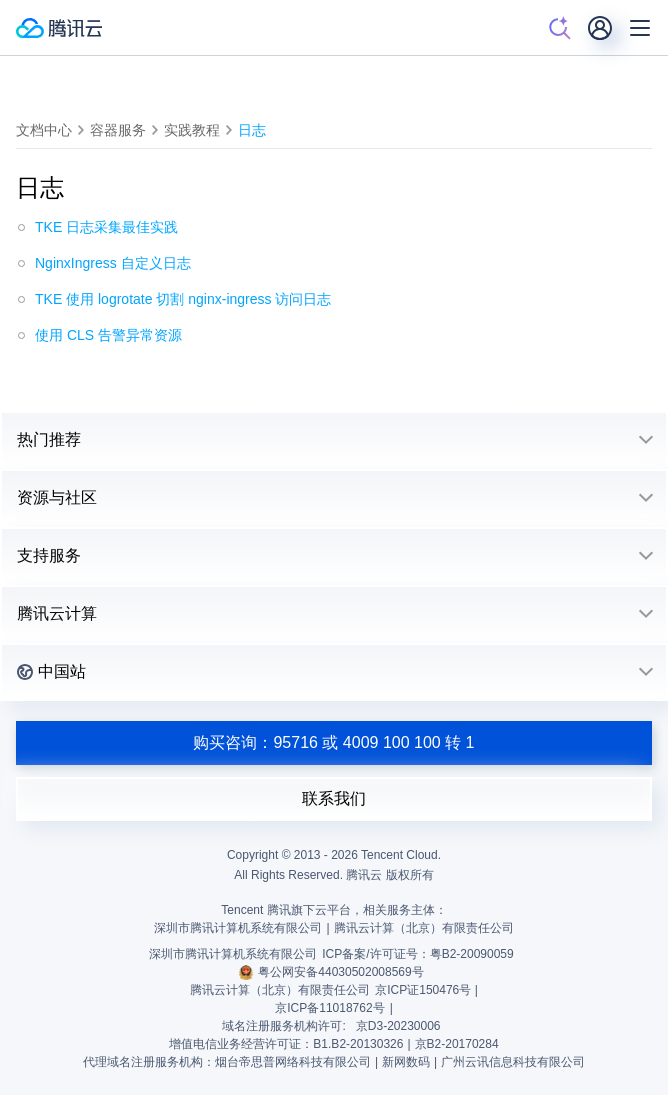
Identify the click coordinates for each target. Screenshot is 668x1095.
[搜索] (560, 28)
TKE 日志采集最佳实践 (106, 227)
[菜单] (640, 28)
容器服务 (118, 130)
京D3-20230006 (398, 1026)
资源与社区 (57, 497)
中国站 (51, 671)
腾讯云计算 (57, 613)
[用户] (600, 28)
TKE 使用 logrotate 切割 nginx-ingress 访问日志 (183, 299)
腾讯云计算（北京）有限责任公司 (280, 990)
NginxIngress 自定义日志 (113, 263)
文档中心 (44, 130)
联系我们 (334, 798)
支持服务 (49, 555)
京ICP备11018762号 (329, 1008)
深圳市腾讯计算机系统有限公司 (233, 954)
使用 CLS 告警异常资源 (108, 335)
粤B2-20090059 (472, 954)
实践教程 (192, 130)
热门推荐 (49, 439)
